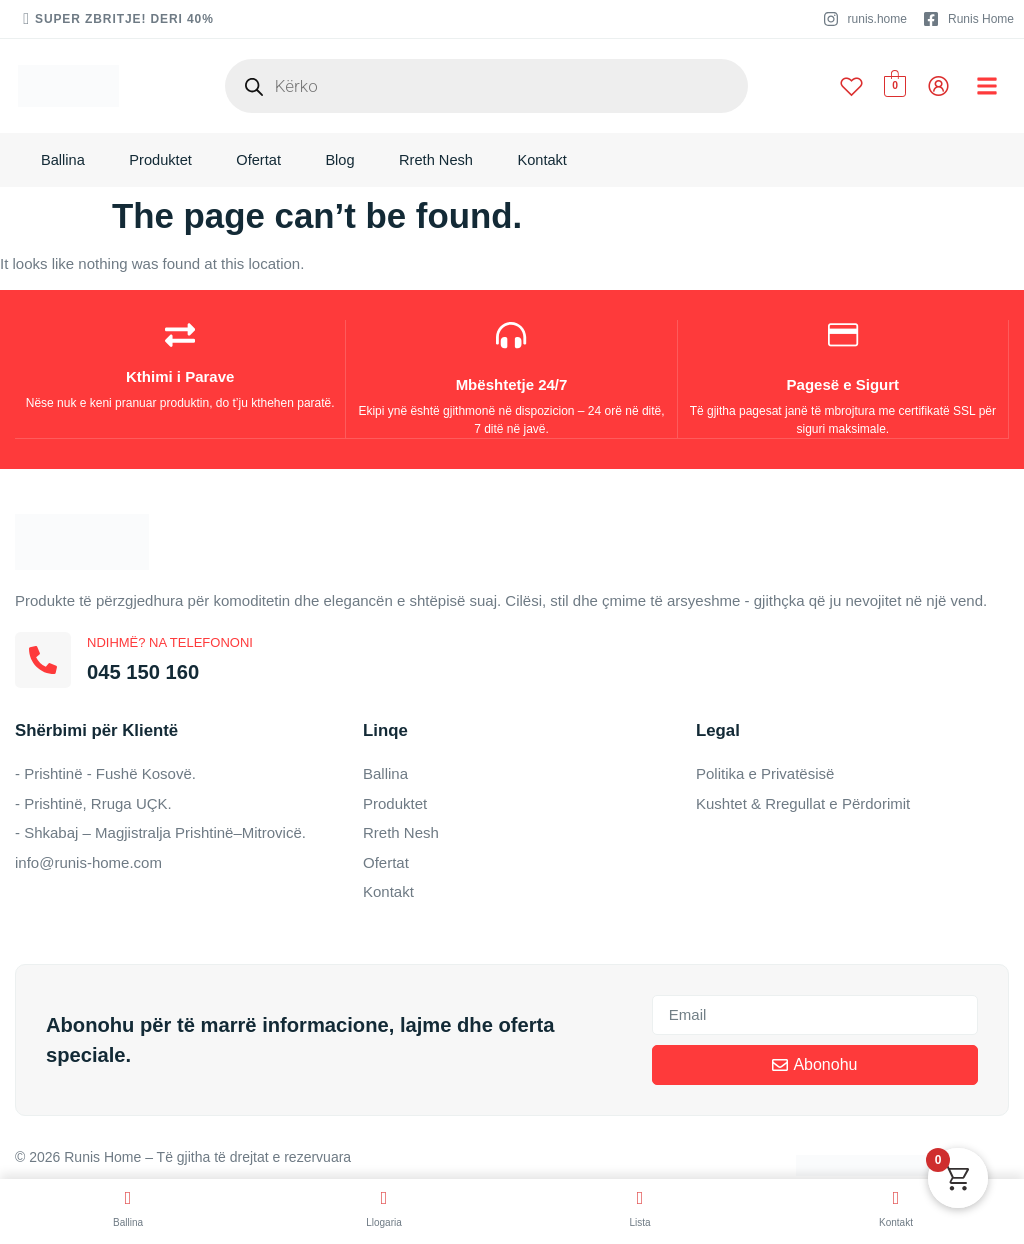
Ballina (63, 163)
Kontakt (557, 163)
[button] (987, 86)
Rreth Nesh (448, 163)
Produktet (164, 163)
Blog (349, 163)
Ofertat (265, 163)
